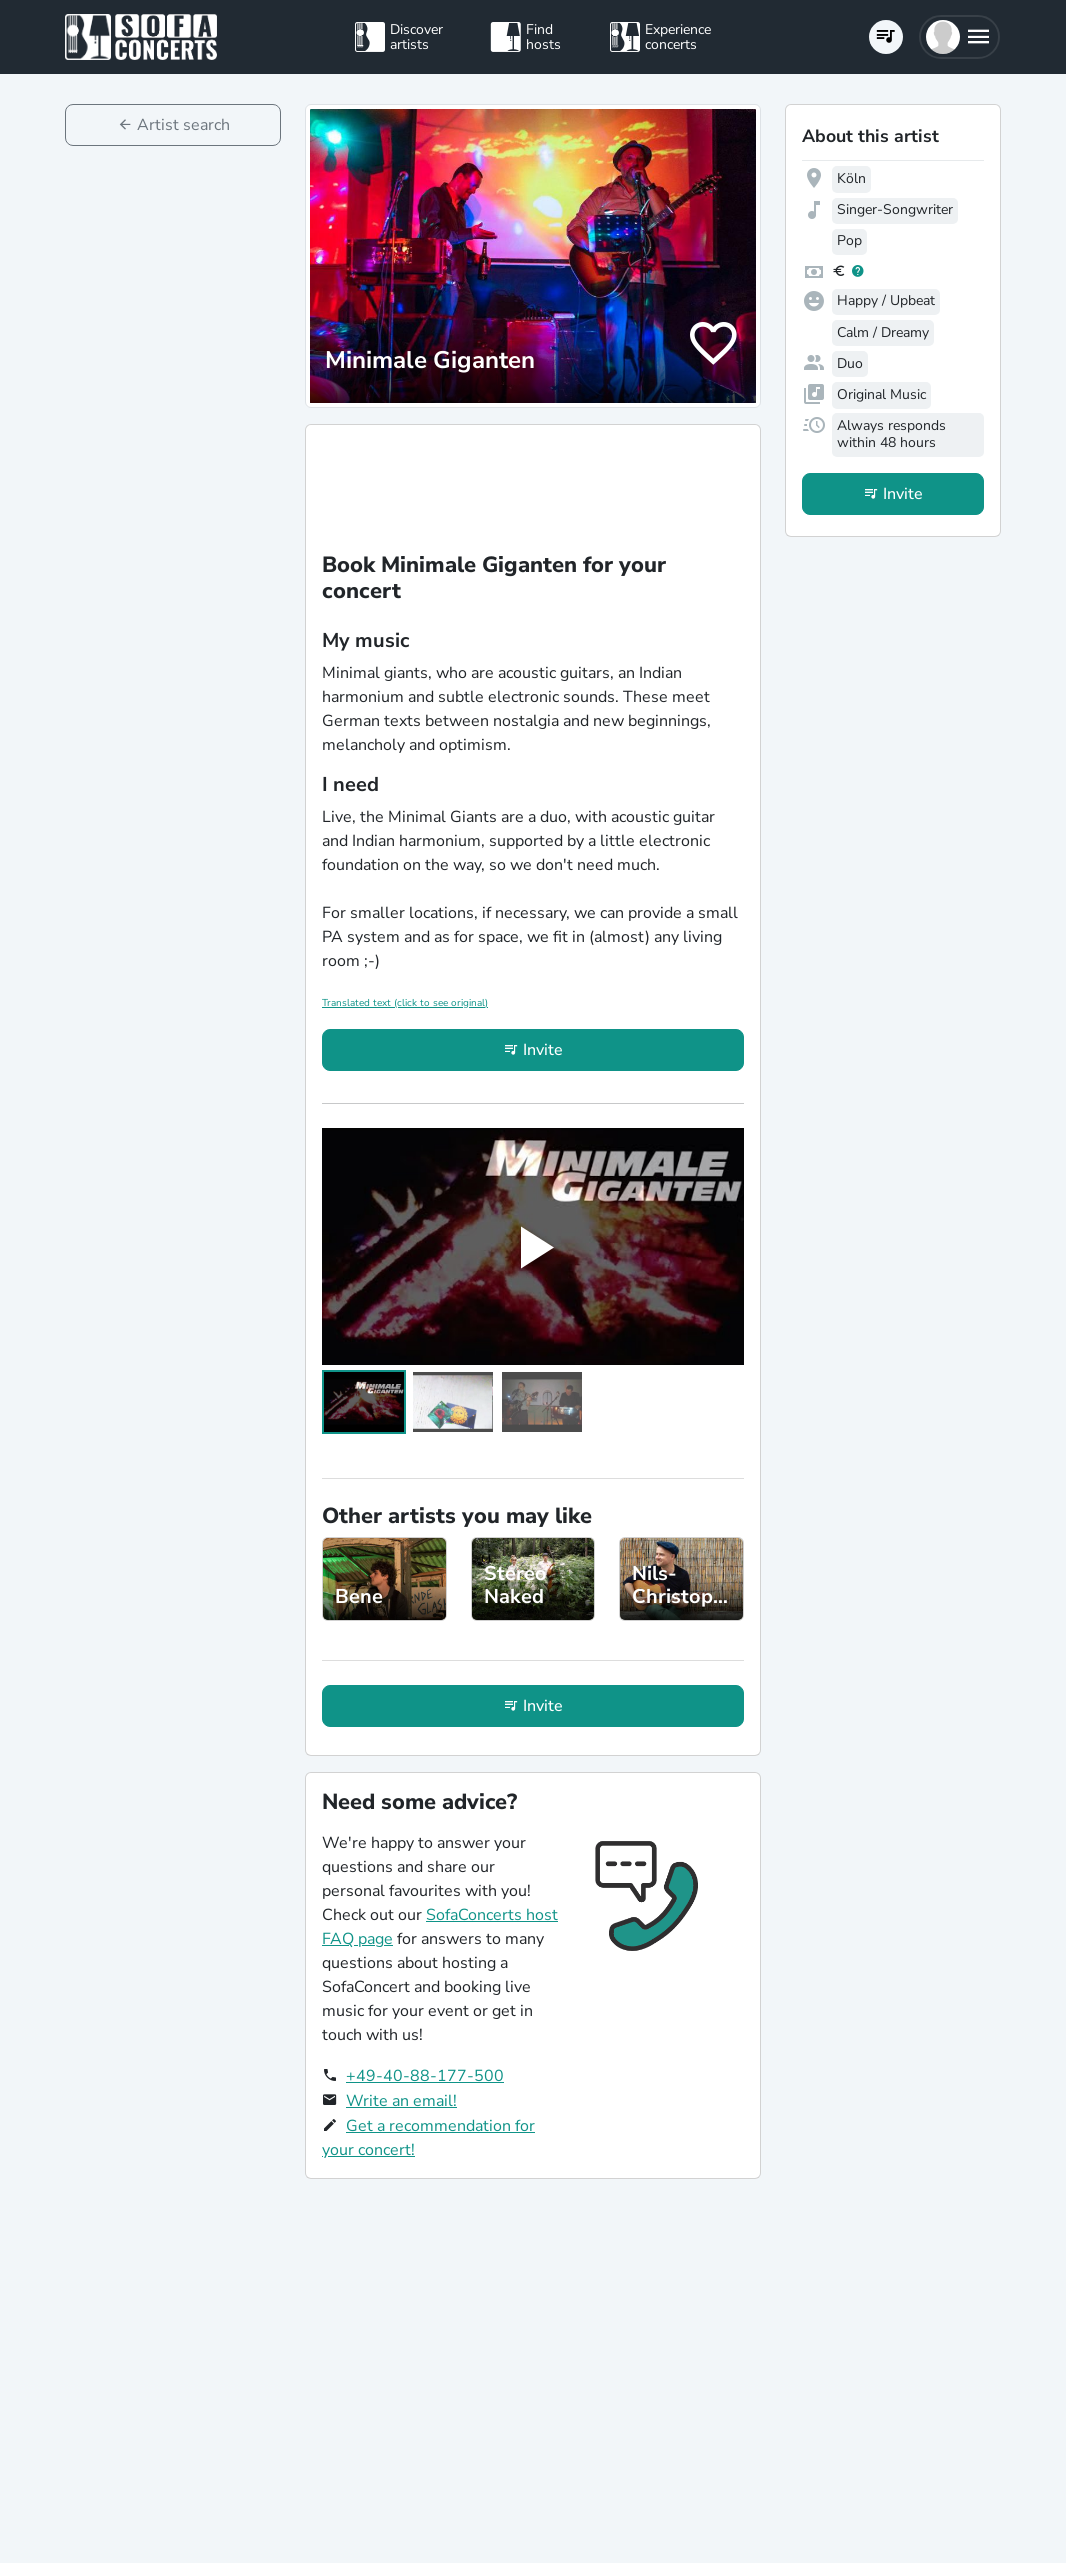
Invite (543, 1050)
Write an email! (401, 2101)
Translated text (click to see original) (405, 1003)
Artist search (183, 125)
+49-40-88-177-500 (425, 2076)
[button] (959, 37)
